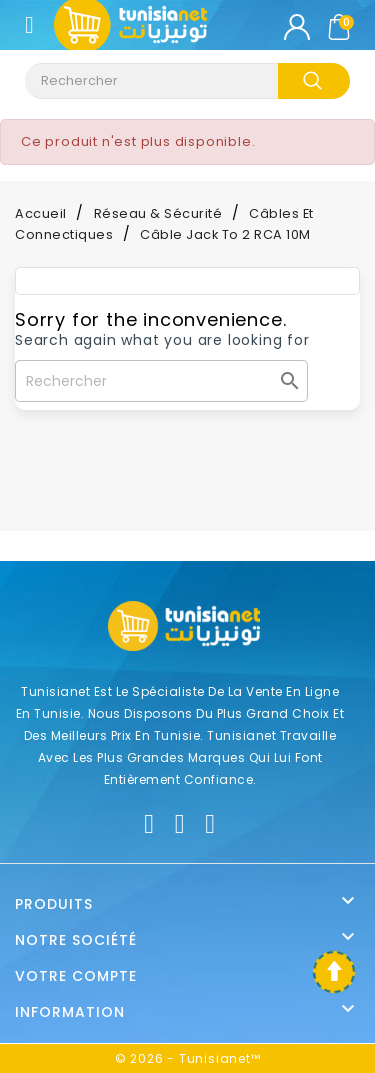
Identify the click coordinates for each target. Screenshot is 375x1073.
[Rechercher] (161, 381)
